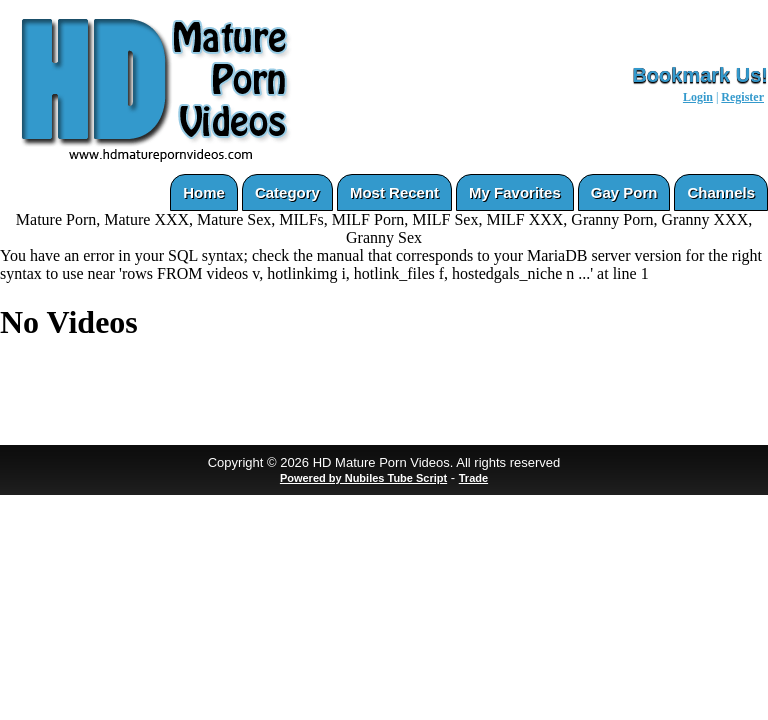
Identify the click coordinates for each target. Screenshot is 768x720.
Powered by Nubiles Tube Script (363, 478)
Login (698, 97)
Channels (721, 192)
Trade (473, 478)
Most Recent (394, 192)
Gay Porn (624, 192)
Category (287, 192)
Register (742, 97)
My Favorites (515, 192)
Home (204, 192)
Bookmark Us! (700, 75)
